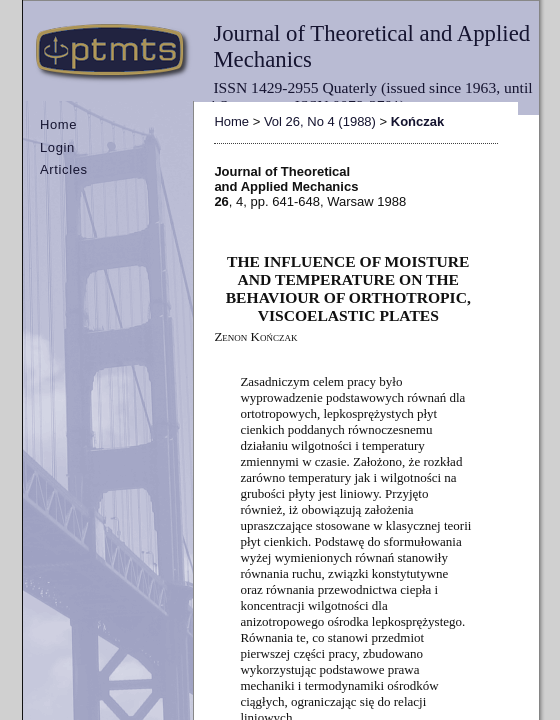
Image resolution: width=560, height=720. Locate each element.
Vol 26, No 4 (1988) (320, 121)
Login (57, 147)
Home (58, 124)
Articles (64, 169)
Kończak (417, 121)
